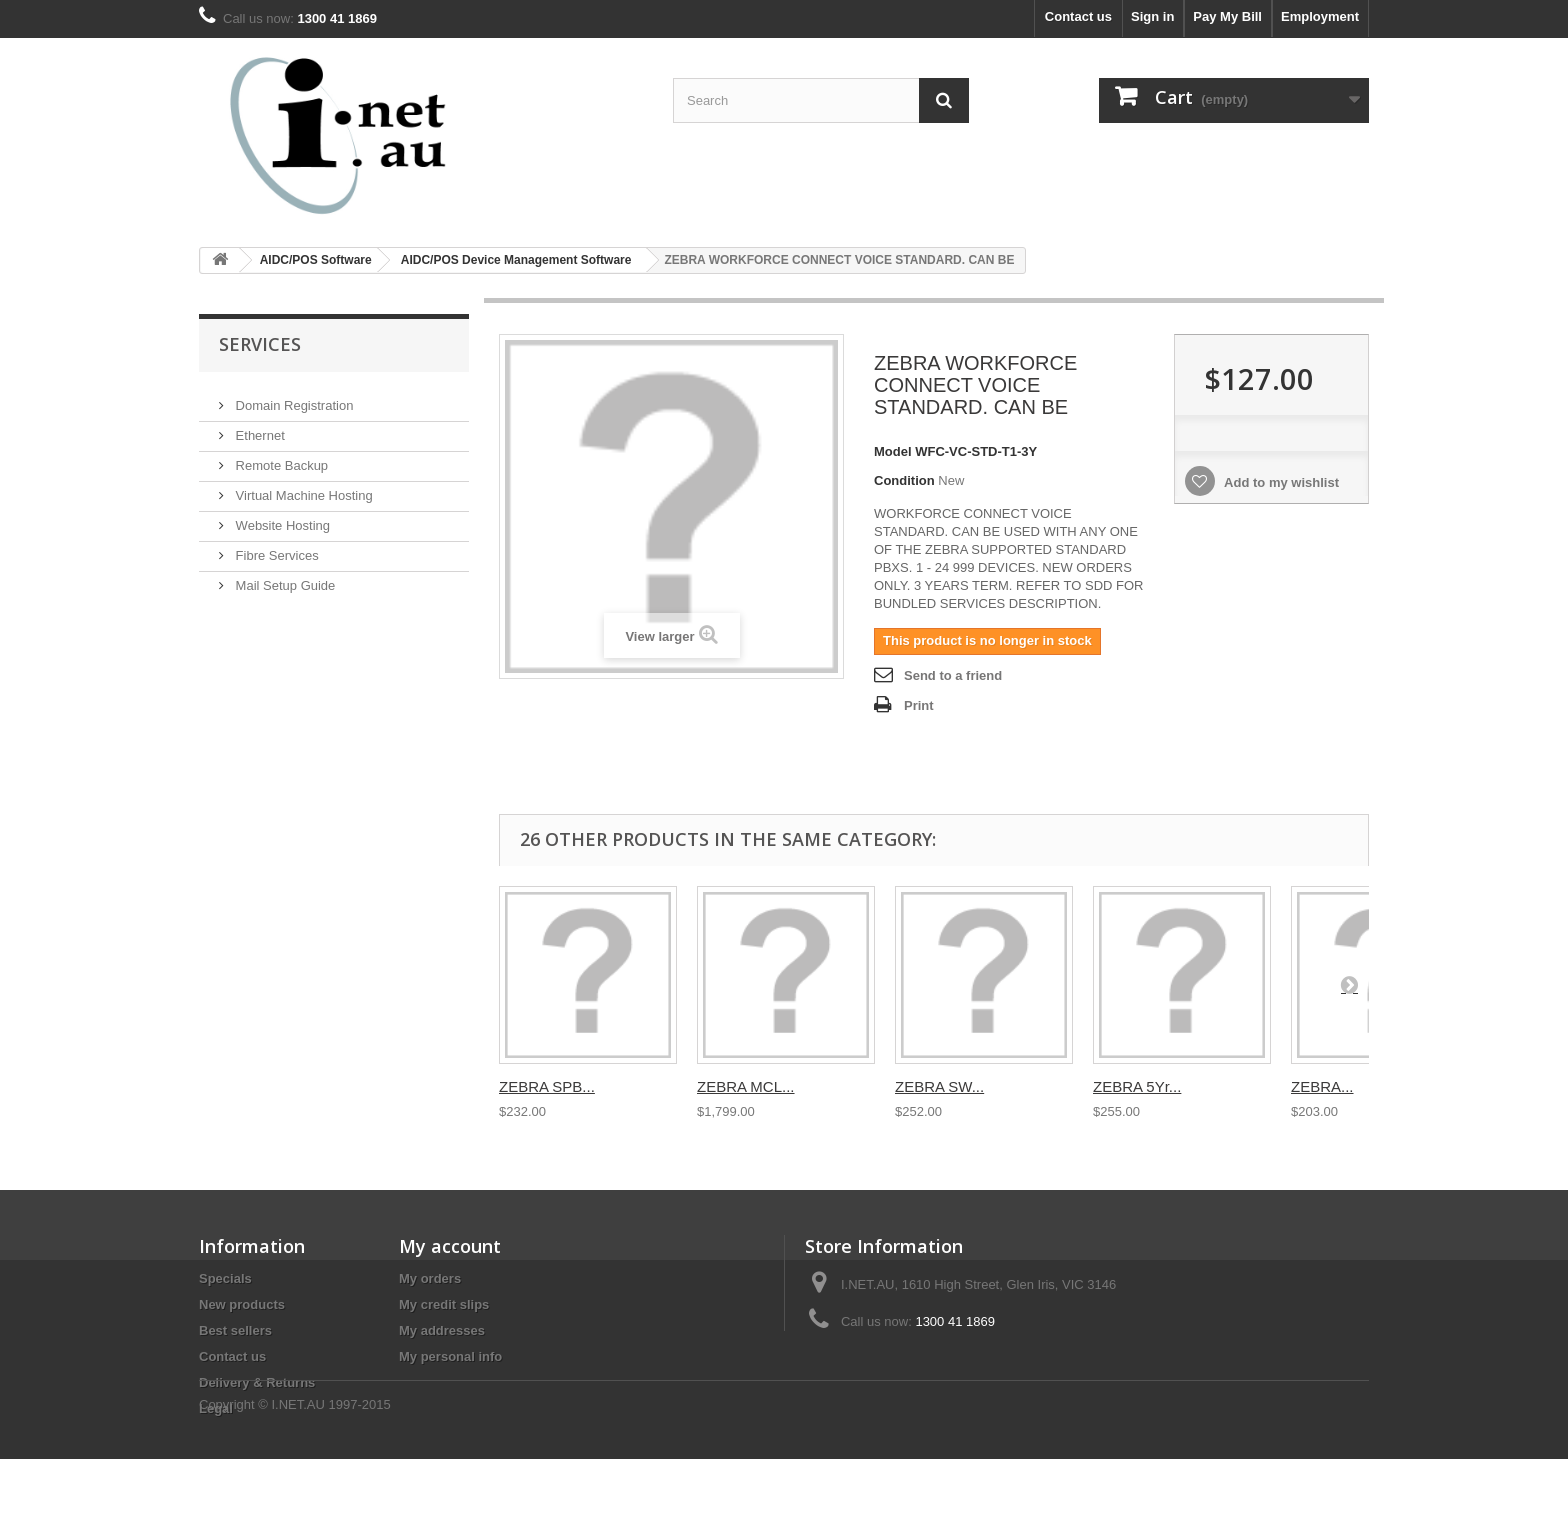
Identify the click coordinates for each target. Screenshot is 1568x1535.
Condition (904, 480)
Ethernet (258, 427)
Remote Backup (280, 457)
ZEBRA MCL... (746, 1086)
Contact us (1078, 16)
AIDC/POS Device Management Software (516, 260)
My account (450, 1246)
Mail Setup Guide (283, 577)
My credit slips (444, 1304)
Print (919, 705)
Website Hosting (281, 517)
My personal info (450, 1356)
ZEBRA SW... (939, 1086)
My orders (430, 1278)
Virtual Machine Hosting (302, 487)
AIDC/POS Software (316, 260)
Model (893, 451)
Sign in (1152, 16)
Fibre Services (275, 547)
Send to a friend (953, 675)
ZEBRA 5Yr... (1137, 1086)
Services (260, 344)
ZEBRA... (1322, 1086)
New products (242, 1304)
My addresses (442, 1330)
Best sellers (235, 1330)
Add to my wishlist (1280, 482)
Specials (225, 1278)
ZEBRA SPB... (547, 1086)
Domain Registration (292, 397)
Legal (216, 1408)
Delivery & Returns (257, 1382)
